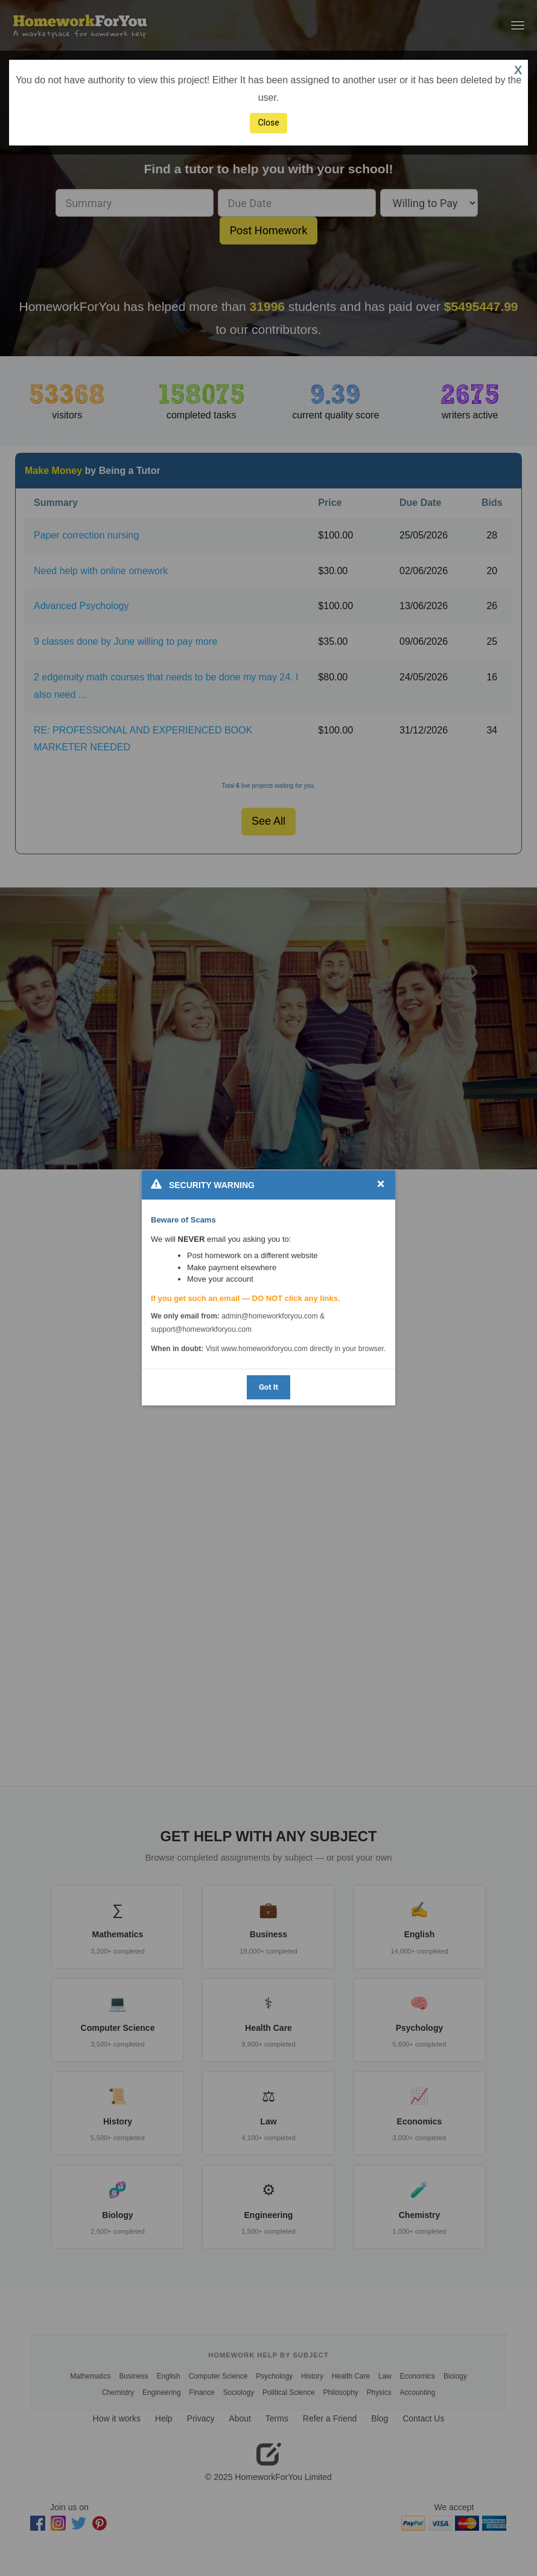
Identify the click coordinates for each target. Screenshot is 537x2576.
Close (268, 122)
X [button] (518, 70)
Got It (268, 1387)
